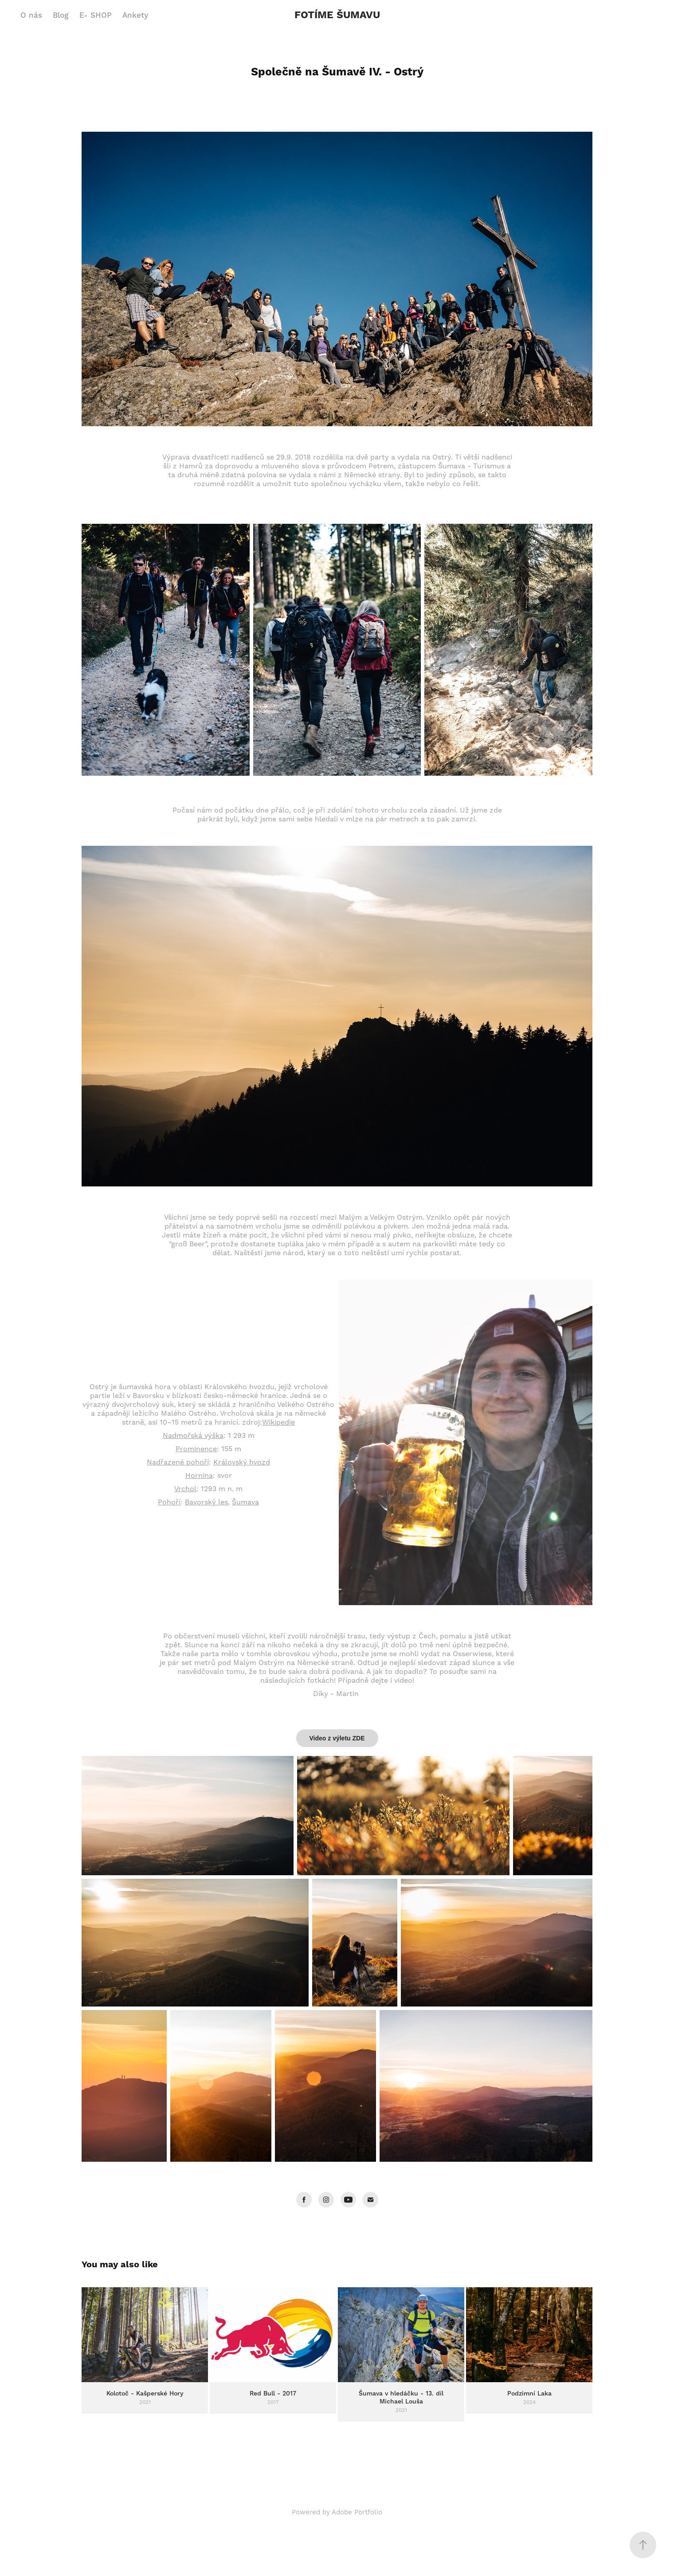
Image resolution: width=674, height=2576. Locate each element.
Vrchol (185, 1488)
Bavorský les (206, 1502)
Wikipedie (278, 1422)
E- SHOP (95, 15)
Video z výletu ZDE (337, 1738)
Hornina (199, 1475)
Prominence (196, 1449)
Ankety (135, 15)
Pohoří (169, 1502)
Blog (60, 15)
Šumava (245, 1502)
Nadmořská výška (193, 1435)
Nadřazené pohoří (178, 1462)
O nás (31, 15)
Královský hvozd (241, 1462)
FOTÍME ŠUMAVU (337, 15)
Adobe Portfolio (357, 2512)
